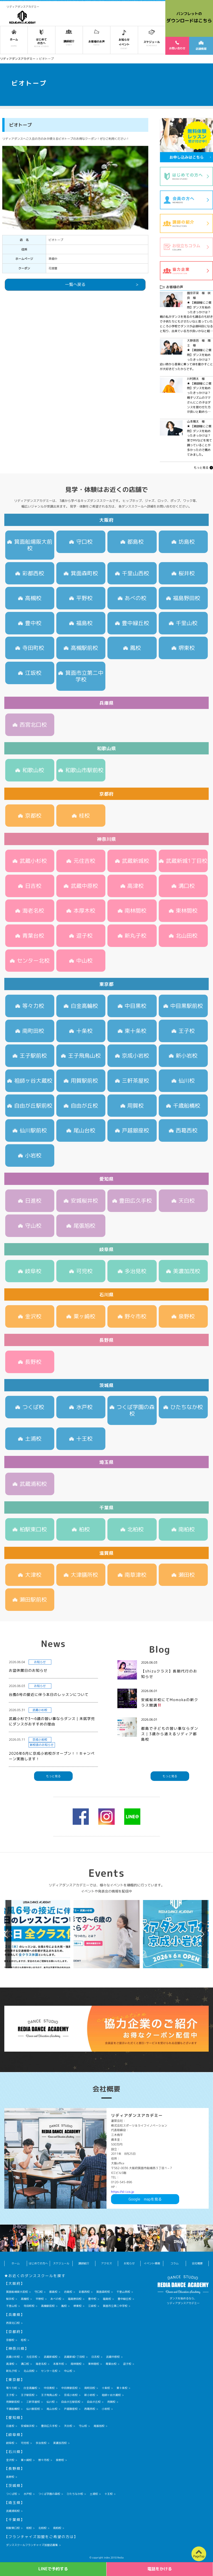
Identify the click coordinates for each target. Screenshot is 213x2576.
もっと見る (201, 468)
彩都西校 (33, 573)
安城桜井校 (84, 1200)
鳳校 (135, 648)
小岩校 (33, 1155)
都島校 (135, 542)
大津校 (33, 1575)
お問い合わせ (177, 45)
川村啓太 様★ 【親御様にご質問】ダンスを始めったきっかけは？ (186, 397)
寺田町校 (33, 648)
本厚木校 (84, 910)
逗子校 (84, 935)
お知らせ (40, 1662)
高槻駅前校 (84, 648)
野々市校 (135, 1316)
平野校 (84, 598)
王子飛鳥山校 (84, 1055)
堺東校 (186, 648)
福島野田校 (186, 598)
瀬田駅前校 (33, 1599)
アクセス (106, 2263)
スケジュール (61, 2263)
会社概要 (197, 2263)
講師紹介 (83, 2263)
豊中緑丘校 (135, 623)
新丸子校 (135, 935)
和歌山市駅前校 (84, 770)
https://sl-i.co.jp (122, 2192)
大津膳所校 (84, 1575)
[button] (8, 1934)
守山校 (33, 1225)
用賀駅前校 (84, 1080)
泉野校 (186, 1316)
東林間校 (187, 910)
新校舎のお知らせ (42, 1745)
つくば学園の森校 (135, 1410)
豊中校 (33, 623)
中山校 (84, 960)
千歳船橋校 (186, 1105)
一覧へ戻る (75, 284)
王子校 (186, 1031)
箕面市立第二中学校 (84, 676)
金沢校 (33, 1316)
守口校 (84, 542)
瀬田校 (186, 1575)
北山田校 (187, 935)
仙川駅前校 (33, 1130)
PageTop (198, 2556)
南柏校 (186, 1529)
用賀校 (135, 1105)
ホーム (16, 2263)
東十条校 (135, 1031)
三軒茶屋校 (135, 1080)
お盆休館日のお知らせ (28, 1670)
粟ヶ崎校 (84, 1316)
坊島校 (186, 542)
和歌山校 (33, 770)
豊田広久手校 (135, 1200)
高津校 (135, 886)
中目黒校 (135, 1006)
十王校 (84, 1438)
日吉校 (33, 886)
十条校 (84, 1031)
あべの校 (135, 598)
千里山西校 (135, 573)
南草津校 (135, 1575)
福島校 (84, 623)
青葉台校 (33, 935)
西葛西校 (187, 1130)
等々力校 (33, 1006)
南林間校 (135, 910)
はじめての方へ (38, 2263)
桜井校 (186, 573)
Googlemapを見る (145, 2199)
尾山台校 (84, 1130)
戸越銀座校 (135, 1130)
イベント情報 (152, 2263)
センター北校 (33, 960)
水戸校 (84, 1407)
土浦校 (33, 1438)
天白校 (186, 1200)
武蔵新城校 (135, 861)
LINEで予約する (53, 2569)
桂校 (84, 815)
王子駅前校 (33, 1055)
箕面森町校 (84, 573)
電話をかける (159, 2569)
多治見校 (135, 1271)
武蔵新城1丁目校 (186, 861)
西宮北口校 (33, 724)
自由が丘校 (84, 1105)
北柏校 (135, 1529)
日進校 (33, 1200)
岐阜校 (33, 1271)
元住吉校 (84, 861)
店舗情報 (201, 46)
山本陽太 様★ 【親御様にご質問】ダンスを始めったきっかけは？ (186, 440)
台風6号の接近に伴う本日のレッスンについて (49, 1694)
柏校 (84, 1529)
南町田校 (33, 1031)
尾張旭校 (84, 1225)
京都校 (33, 815)
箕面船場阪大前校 (33, 545)
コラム (175, 2263)
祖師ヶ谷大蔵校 (33, 1080)
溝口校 (186, 886)
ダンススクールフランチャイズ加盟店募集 (32, 2545)
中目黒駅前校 (186, 1006)
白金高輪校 (84, 1006)
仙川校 (186, 1080)
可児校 (84, 1271)
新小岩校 (187, 1055)
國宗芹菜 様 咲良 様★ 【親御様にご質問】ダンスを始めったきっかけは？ (186, 314)
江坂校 (33, 673)
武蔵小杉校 (33, 861)
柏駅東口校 (33, 1529)
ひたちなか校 (186, 1407)
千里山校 (187, 623)
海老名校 (33, 910)
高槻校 (33, 598)
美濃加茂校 (186, 1271)
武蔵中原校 (84, 886)
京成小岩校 (135, 1055)
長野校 (33, 1362)
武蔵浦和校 (33, 1484)
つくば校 (33, 1407)
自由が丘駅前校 (33, 1105)
